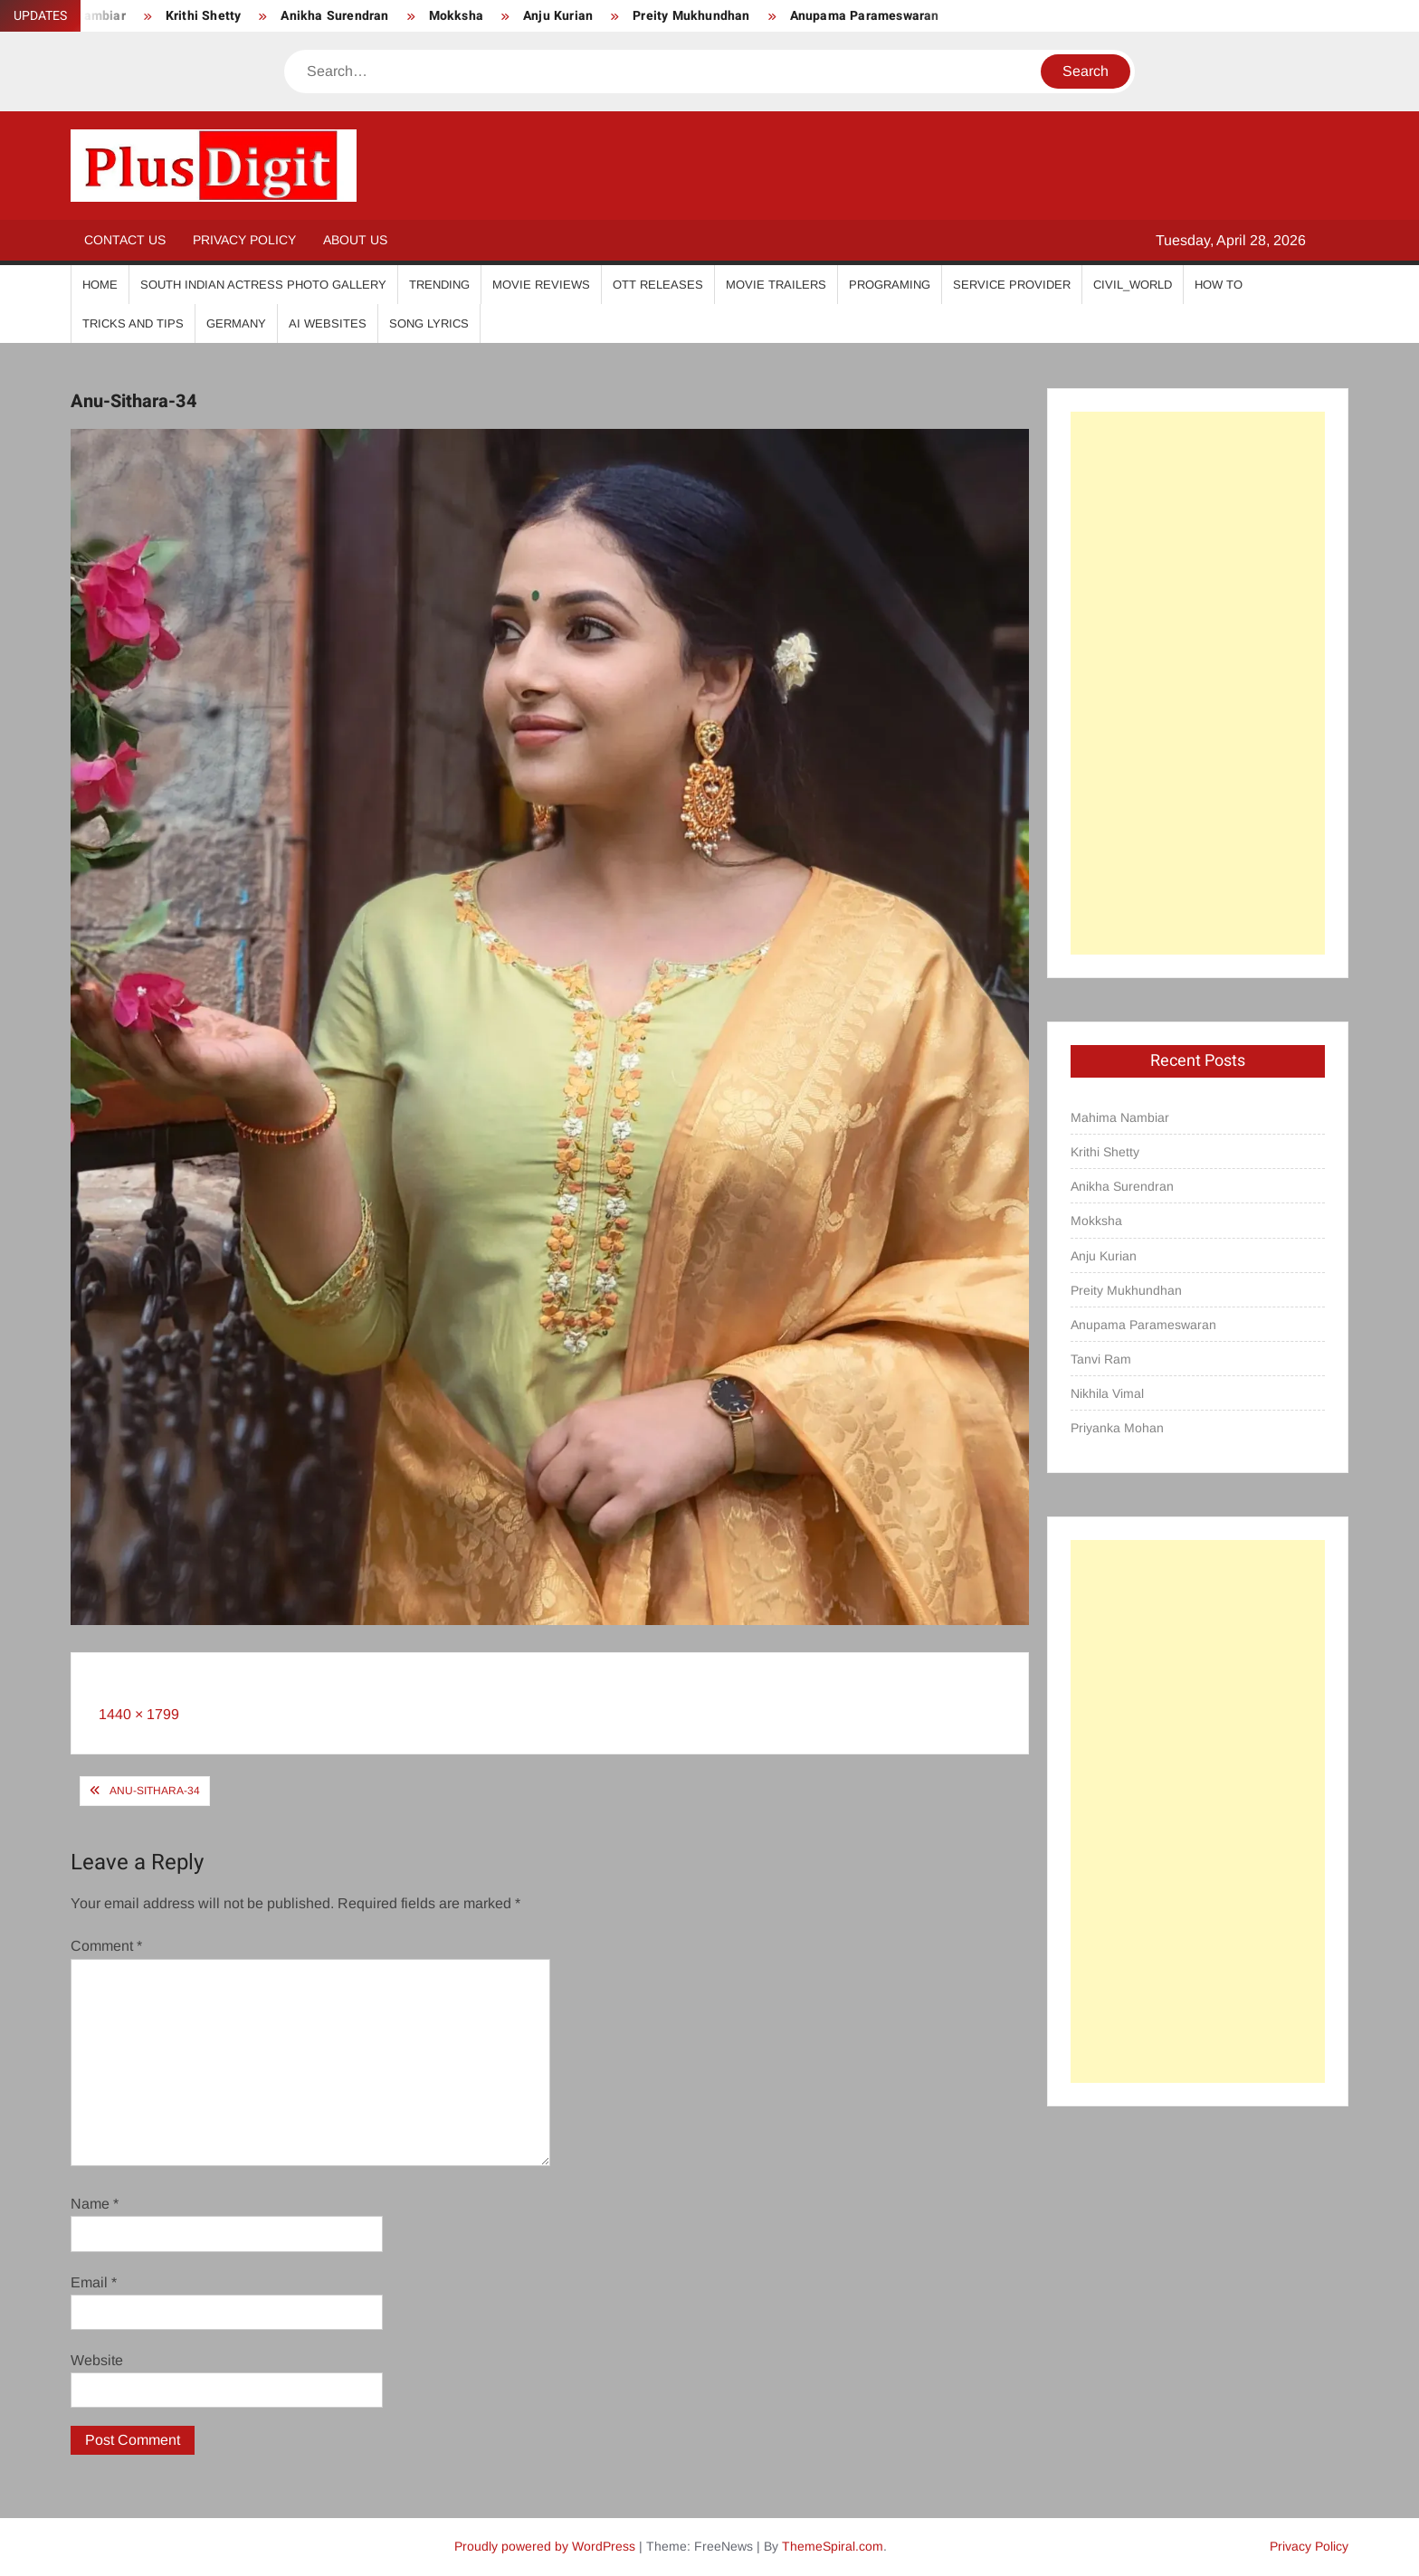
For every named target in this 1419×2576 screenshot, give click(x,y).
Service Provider (1012, 284)
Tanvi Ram (1101, 1359)
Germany (236, 323)
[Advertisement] (1198, 683)
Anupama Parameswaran (864, 15)
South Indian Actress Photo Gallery (263, 284)
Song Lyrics (429, 323)
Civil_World (1132, 284)
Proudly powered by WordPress (544, 2546)
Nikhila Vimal (1107, 1393)
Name (95, 2203)
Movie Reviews (541, 284)
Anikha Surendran (334, 15)
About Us (355, 240)
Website (97, 2360)
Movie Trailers (776, 284)
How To (1219, 284)
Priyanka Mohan (1117, 1428)
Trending (439, 284)
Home (100, 284)
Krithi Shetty (204, 15)
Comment (106, 1945)
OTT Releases (658, 284)
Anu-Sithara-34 (155, 1790)
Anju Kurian (558, 15)
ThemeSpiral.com (832, 2546)
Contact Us (125, 240)
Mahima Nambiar (1120, 1117)
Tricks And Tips (133, 323)
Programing (889, 284)
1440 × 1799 (139, 1714)
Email (94, 2282)
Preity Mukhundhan (691, 15)
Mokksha (456, 15)
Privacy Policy (244, 240)
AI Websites (328, 323)
